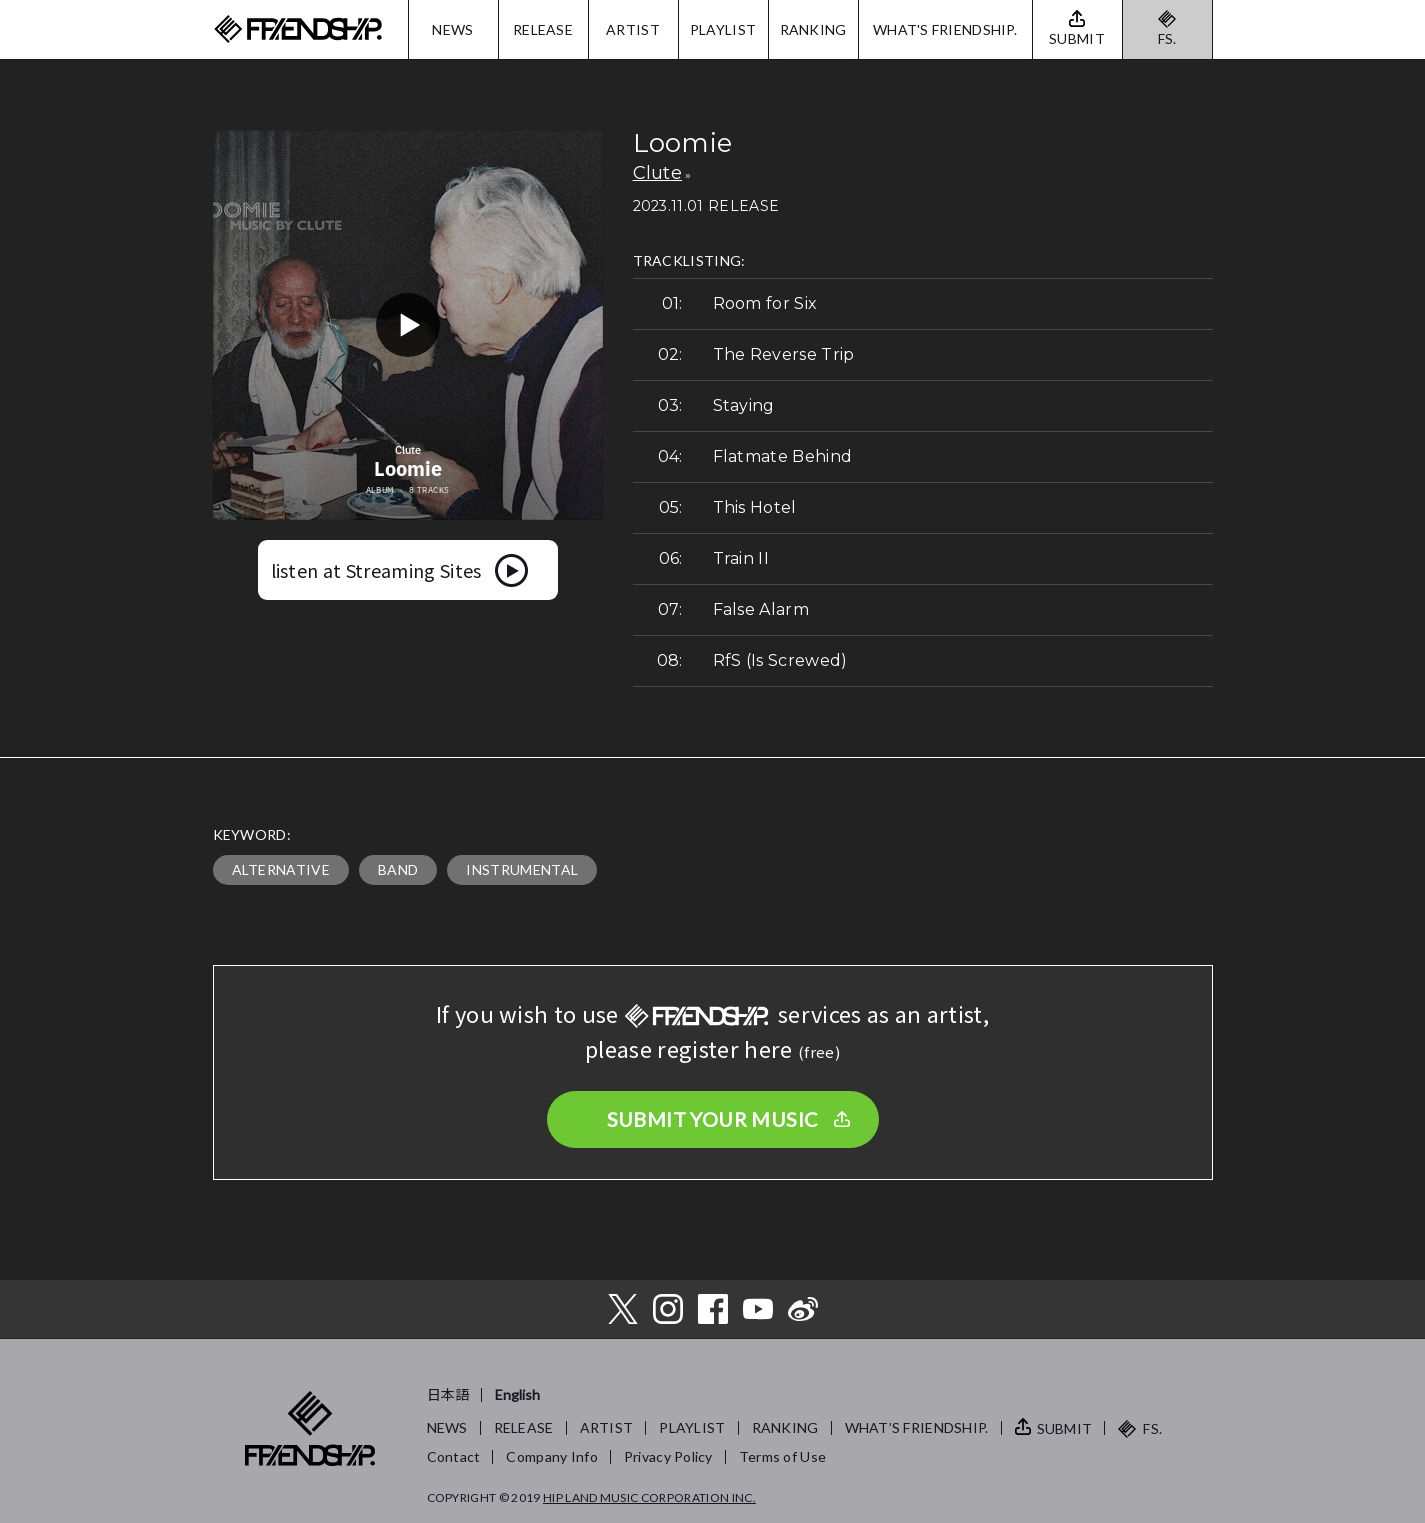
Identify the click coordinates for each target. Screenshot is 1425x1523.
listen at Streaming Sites (376, 570)
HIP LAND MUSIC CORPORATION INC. (649, 1497)
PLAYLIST (723, 29)
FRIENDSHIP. (298, 29)
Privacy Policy (668, 1456)
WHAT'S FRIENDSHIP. (945, 29)
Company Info (551, 1456)
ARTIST (633, 29)
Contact (454, 1456)
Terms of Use (782, 1456)
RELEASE (543, 29)
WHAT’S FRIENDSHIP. (917, 1427)
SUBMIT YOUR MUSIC (713, 1119)
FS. (1167, 38)
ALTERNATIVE (281, 869)
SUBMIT (1065, 1428)
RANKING (813, 29)
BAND (398, 869)
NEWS (452, 29)
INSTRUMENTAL (522, 869)
